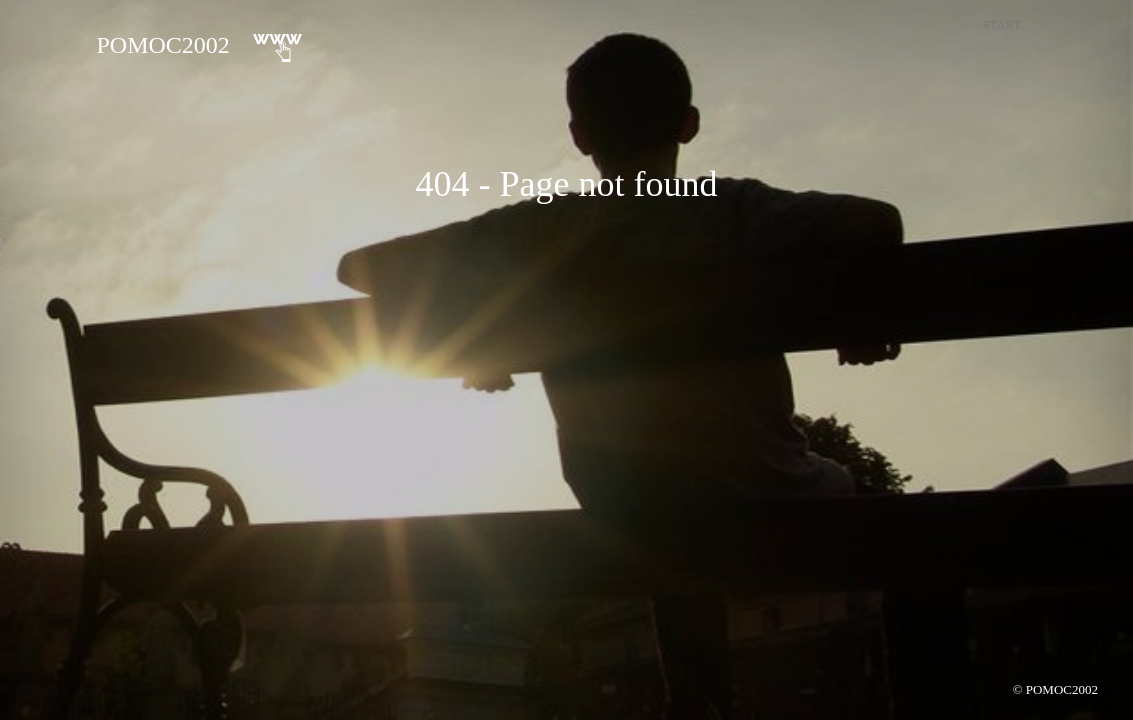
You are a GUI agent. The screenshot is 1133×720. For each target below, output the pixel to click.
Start (1001, 24)
